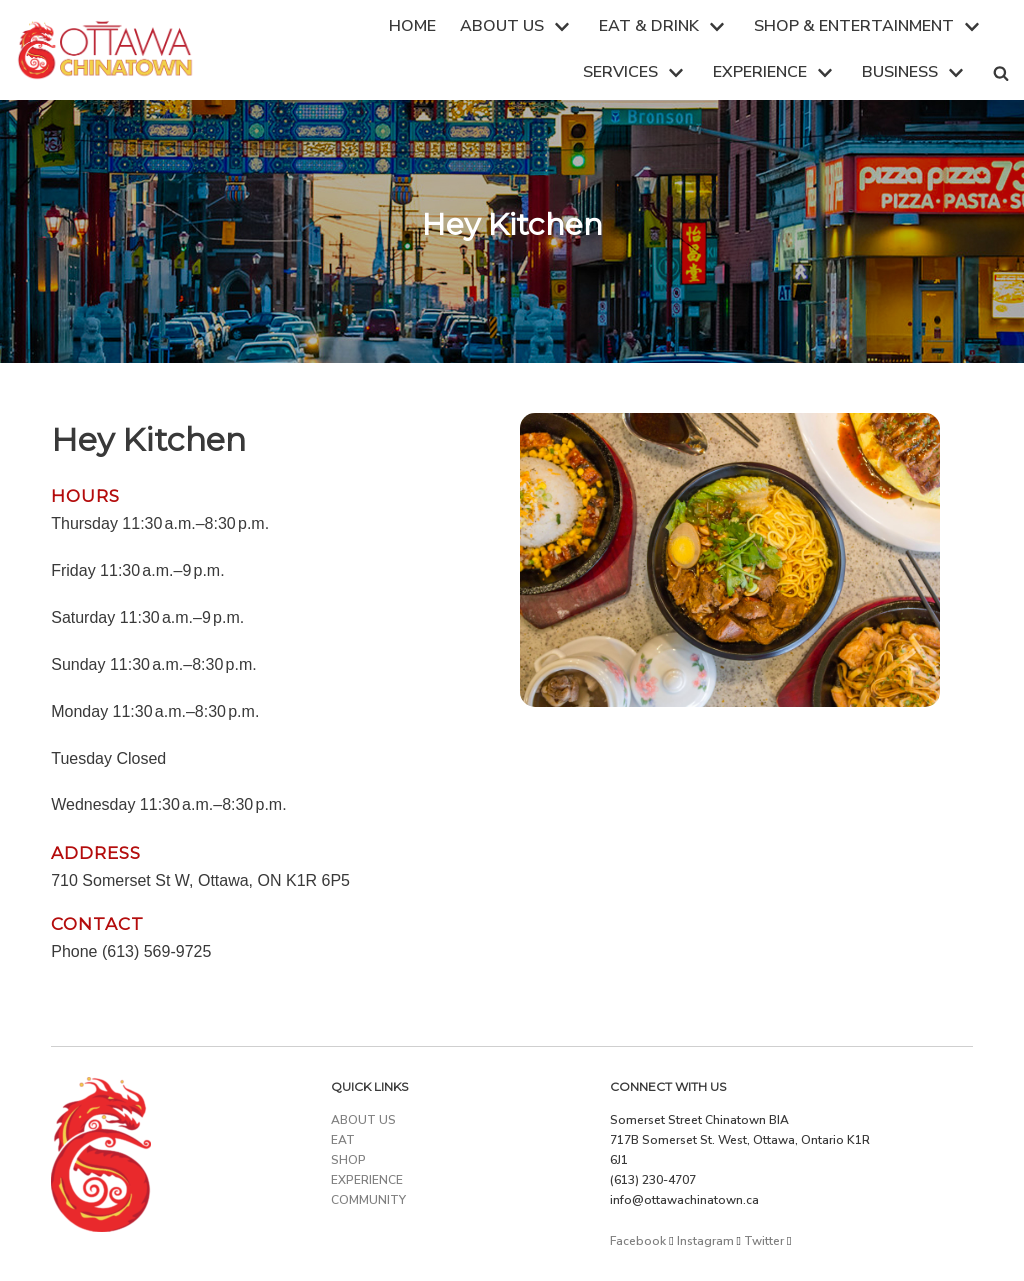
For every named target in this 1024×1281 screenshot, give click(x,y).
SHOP (348, 1160)
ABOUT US (363, 1120)
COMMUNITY (368, 1200)
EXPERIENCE (367, 1180)
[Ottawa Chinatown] (105, 50)
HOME (412, 26)
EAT (343, 1140)
